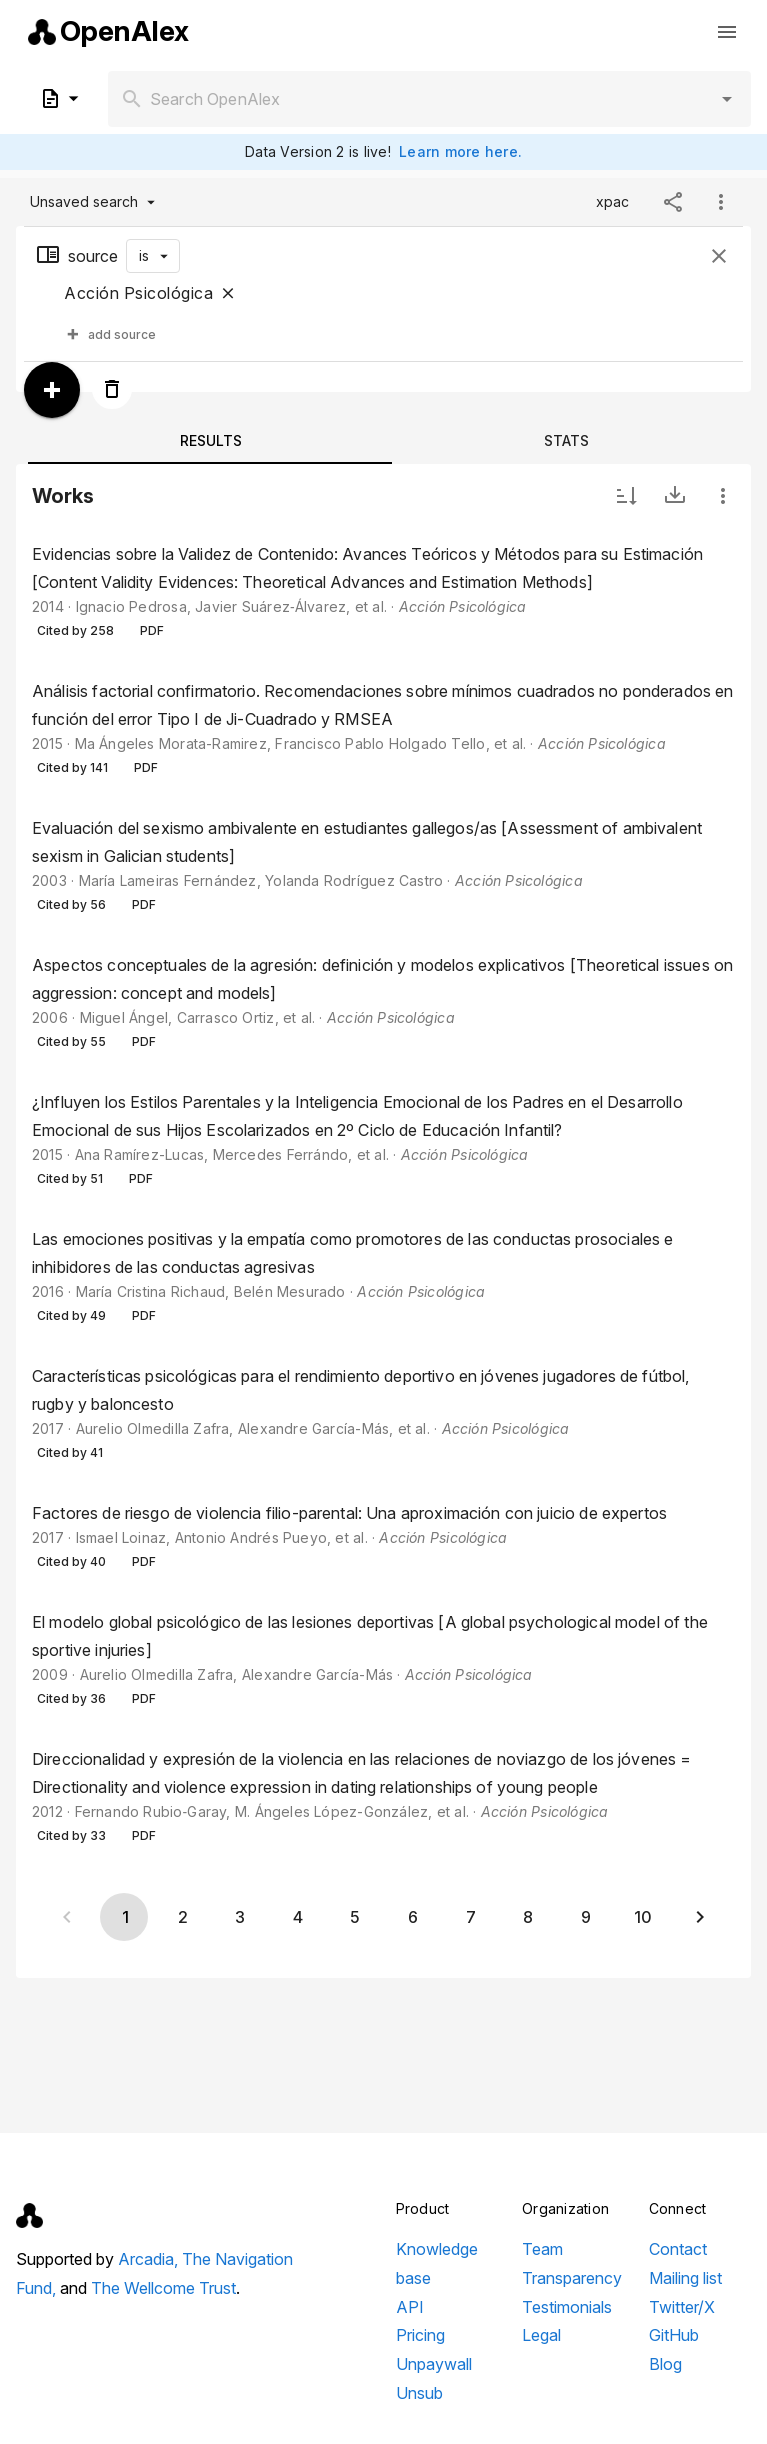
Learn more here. (460, 151)
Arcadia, (150, 2259)
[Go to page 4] (297, 1917)
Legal (541, 2335)
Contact (678, 2249)
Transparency (572, 2278)
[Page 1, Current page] (124, 1917)
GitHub (674, 2335)
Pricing (420, 2335)
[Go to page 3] (240, 1917)
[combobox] (429, 99)
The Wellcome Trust (163, 2288)
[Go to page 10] (643, 1917)
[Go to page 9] (585, 1917)
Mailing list (685, 2278)
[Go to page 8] (527, 1917)
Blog (665, 2364)
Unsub (419, 2393)
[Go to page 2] (182, 1917)
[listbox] (383, 1197)
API (410, 2307)
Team (542, 2249)
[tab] (210, 440)
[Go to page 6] (412, 1917)
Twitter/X (682, 2307)
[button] (727, 99)
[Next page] (700, 1917)
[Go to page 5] (355, 1917)
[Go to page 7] (470, 1917)
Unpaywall (434, 2364)
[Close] (228, 293)
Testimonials (567, 2307)
